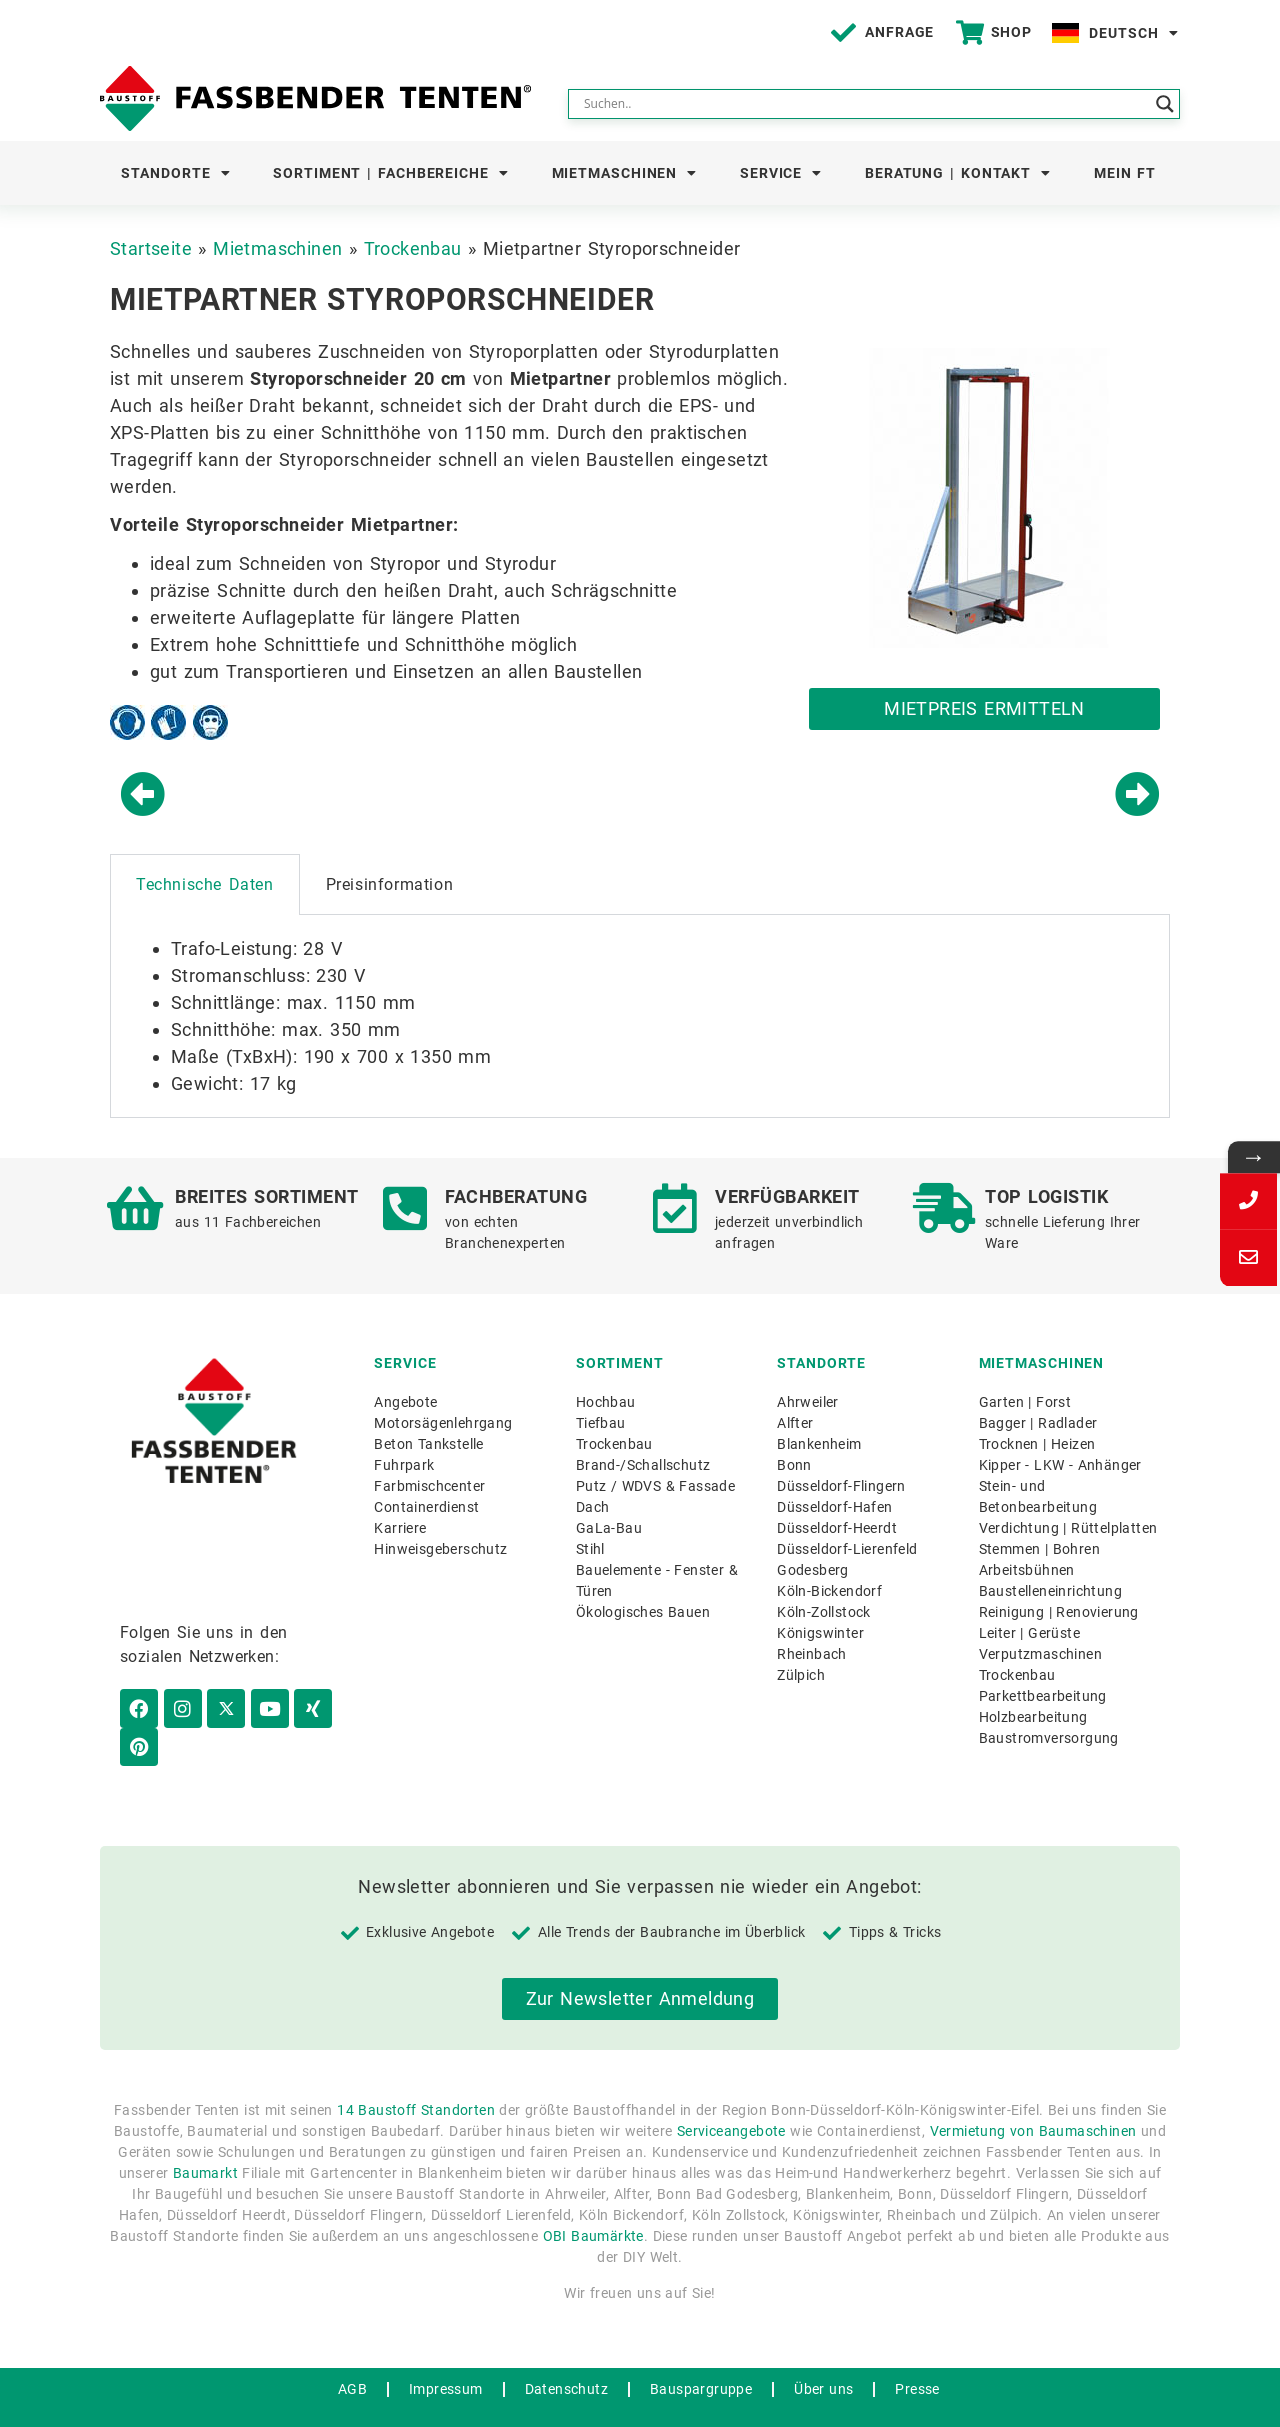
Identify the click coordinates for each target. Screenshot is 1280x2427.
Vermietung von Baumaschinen (1033, 2095)
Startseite (151, 248)
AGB (352, 2352)
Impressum (446, 2352)
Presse (917, 2352)
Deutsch (1133, 33)
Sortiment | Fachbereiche (391, 173)
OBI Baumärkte (593, 2200)
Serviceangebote (731, 2095)
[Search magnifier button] (1165, 104)
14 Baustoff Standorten (416, 2074)
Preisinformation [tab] (390, 884)
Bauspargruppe (701, 2352)
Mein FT (1125, 173)
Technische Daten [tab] (205, 884)
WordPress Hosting (601, 2403)
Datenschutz (566, 2352)
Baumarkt (205, 2137)
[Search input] (865, 104)
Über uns (823, 2352)
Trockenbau (413, 248)
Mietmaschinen (625, 173)
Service (781, 173)
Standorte (175, 173)
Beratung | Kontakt (958, 173)
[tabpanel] (640, 1016)
